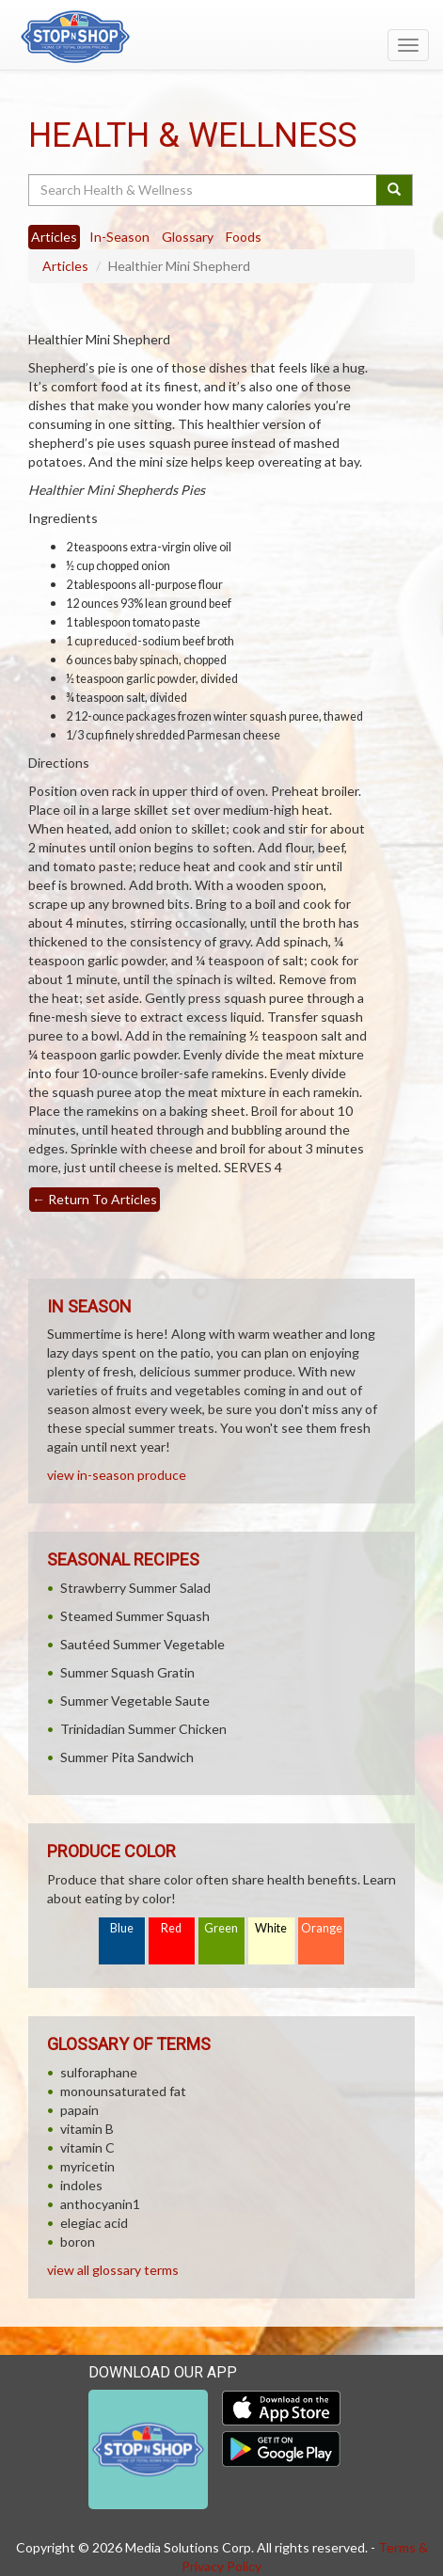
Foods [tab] (243, 237)
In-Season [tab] (119, 237)
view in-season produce (116, 1475)
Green (221, 1928)
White (271, 1928)
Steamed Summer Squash (135, 1616)
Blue (122, 1928)
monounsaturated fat (123, 2091)
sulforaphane (98, 2072)
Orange (321, 1928)
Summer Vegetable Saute (135, 1701)
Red (171, 1928)
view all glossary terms (113, 2270)
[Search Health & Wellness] (203, 190)
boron (77, 2242)
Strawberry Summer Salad (135, 1588)
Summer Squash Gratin (127, 1672)
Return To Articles (94, 1199)
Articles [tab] (54, 237)
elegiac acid (94, 2223)
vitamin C (87, 2147)
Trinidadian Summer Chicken (143, 1729)
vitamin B (87, 2129)
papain (79, 2110)
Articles (65, 266)
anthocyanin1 (100, 2204)
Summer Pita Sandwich (127, 1757)
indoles (81, 2185)
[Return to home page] (221, 36)
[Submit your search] (394, 190)
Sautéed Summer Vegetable (142, 1644)
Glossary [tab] (188, 237)
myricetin (87, 2166)
